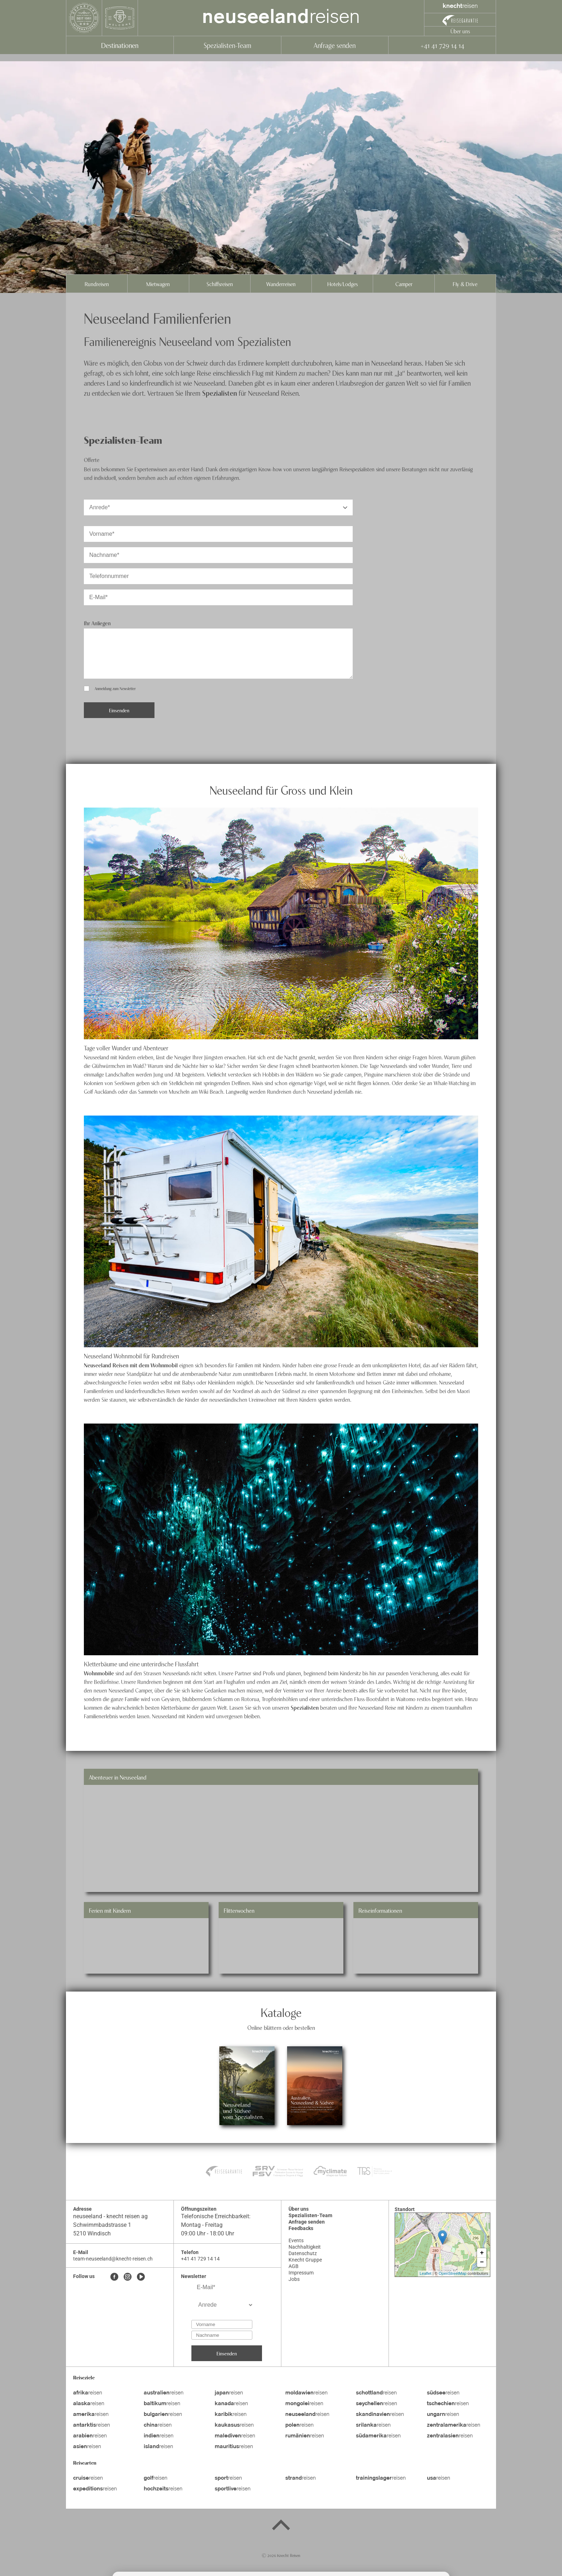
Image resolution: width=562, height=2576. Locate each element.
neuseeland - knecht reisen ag (110, 2216)
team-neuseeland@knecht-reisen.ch (113, 2259)
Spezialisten (219, 393)
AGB (294, 2266)
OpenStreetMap (453, 2273)
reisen (281, 18)
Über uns (460, 31)
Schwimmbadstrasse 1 (102, 2224)
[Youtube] (141, 2277)
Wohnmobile (99, 1673)
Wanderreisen (281, 284)
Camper (404, 284)
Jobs (294, 2279)
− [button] (482, 2262)
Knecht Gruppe (305, 2260)
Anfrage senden (335, 45)
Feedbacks (301, 2228)
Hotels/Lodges (342, 284)
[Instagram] (128, 2277)
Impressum (301, 2273)
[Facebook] (114, 2277)
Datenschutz (303, 2253)
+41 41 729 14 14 (442, 45)
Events (296, 2240)
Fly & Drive (465, 284)
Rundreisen (97, 284)
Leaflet (426, 2273)
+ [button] (482, 2253)
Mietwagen (158, 284)
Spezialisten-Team (227, 45)
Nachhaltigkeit (305, 2247)
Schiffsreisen (219, 284)
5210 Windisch (92, 2233)
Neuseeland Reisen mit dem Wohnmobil (131, 1365)
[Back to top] (281, 2526)
